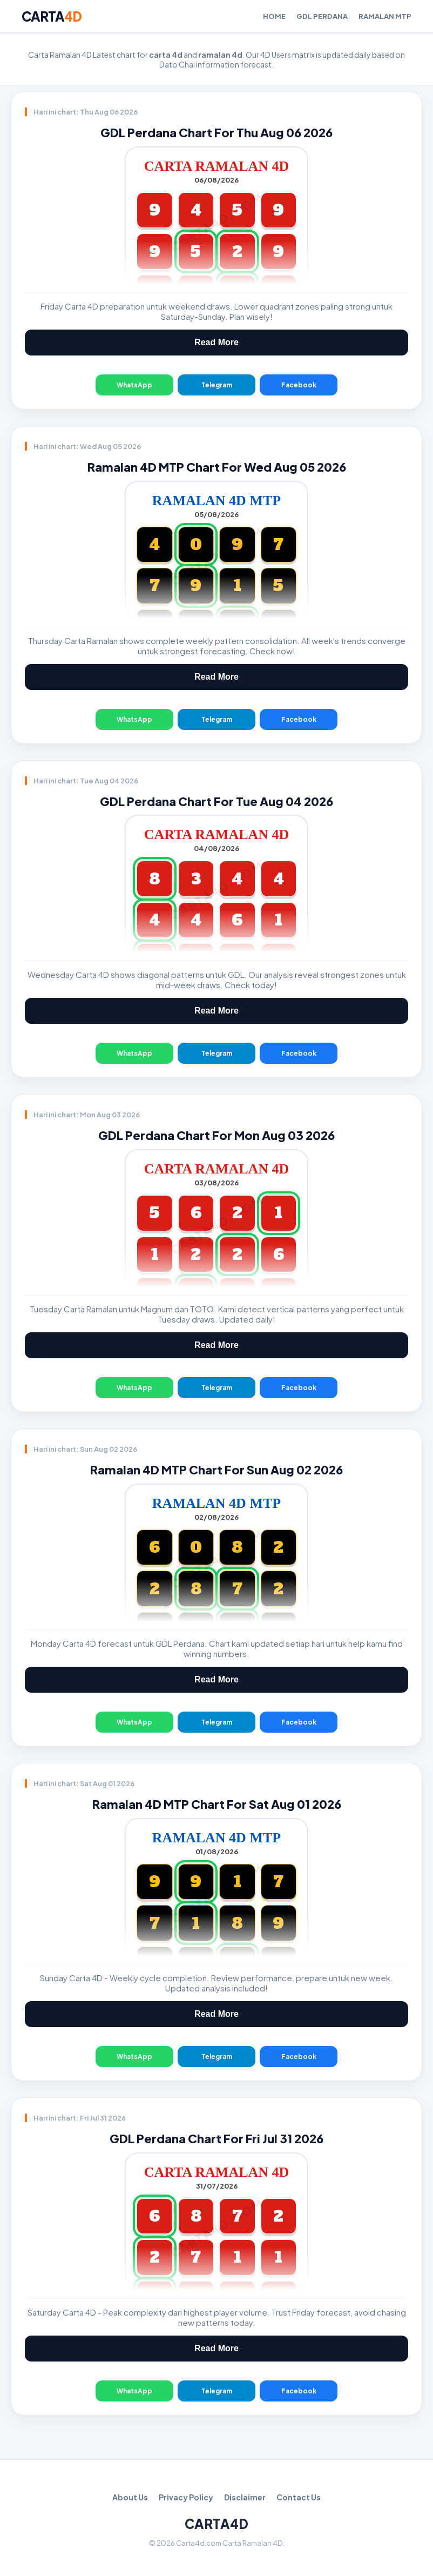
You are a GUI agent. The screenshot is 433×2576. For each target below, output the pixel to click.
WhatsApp (134, 385)
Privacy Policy (186, 2497)
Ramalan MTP (384, 16)
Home (274, 16)
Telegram (216, 385)
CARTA (52, 16)
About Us (130, 2497)
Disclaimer (245, 2497)
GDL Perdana (322, 16)
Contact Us (298, 2497)
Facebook (298, 385)
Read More (216, 342)
